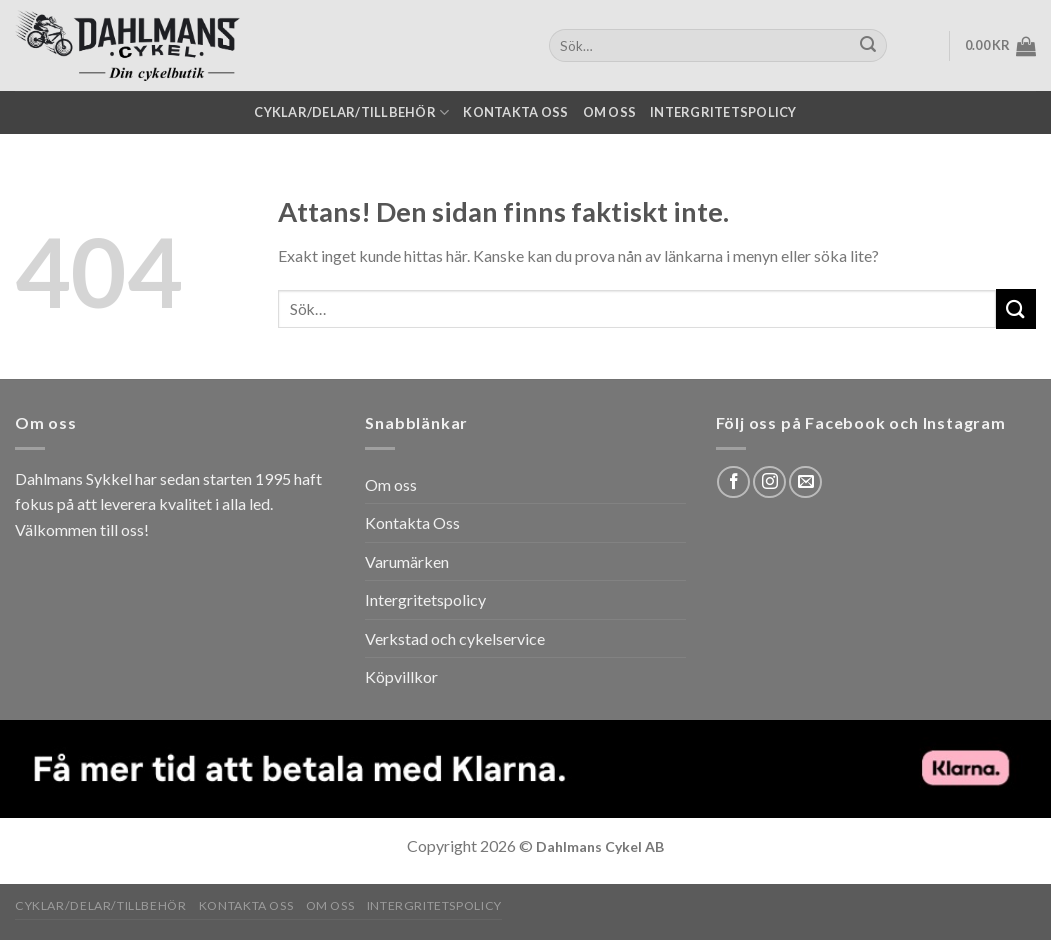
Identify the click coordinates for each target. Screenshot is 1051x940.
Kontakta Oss (412, 522)
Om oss (610, 112)
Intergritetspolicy (723, 112)
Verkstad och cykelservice (455, 638)
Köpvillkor (401, 676)
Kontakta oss (515, 112)
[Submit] (1016, 308)
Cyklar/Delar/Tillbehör (351, 112)
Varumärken (407, 561)
